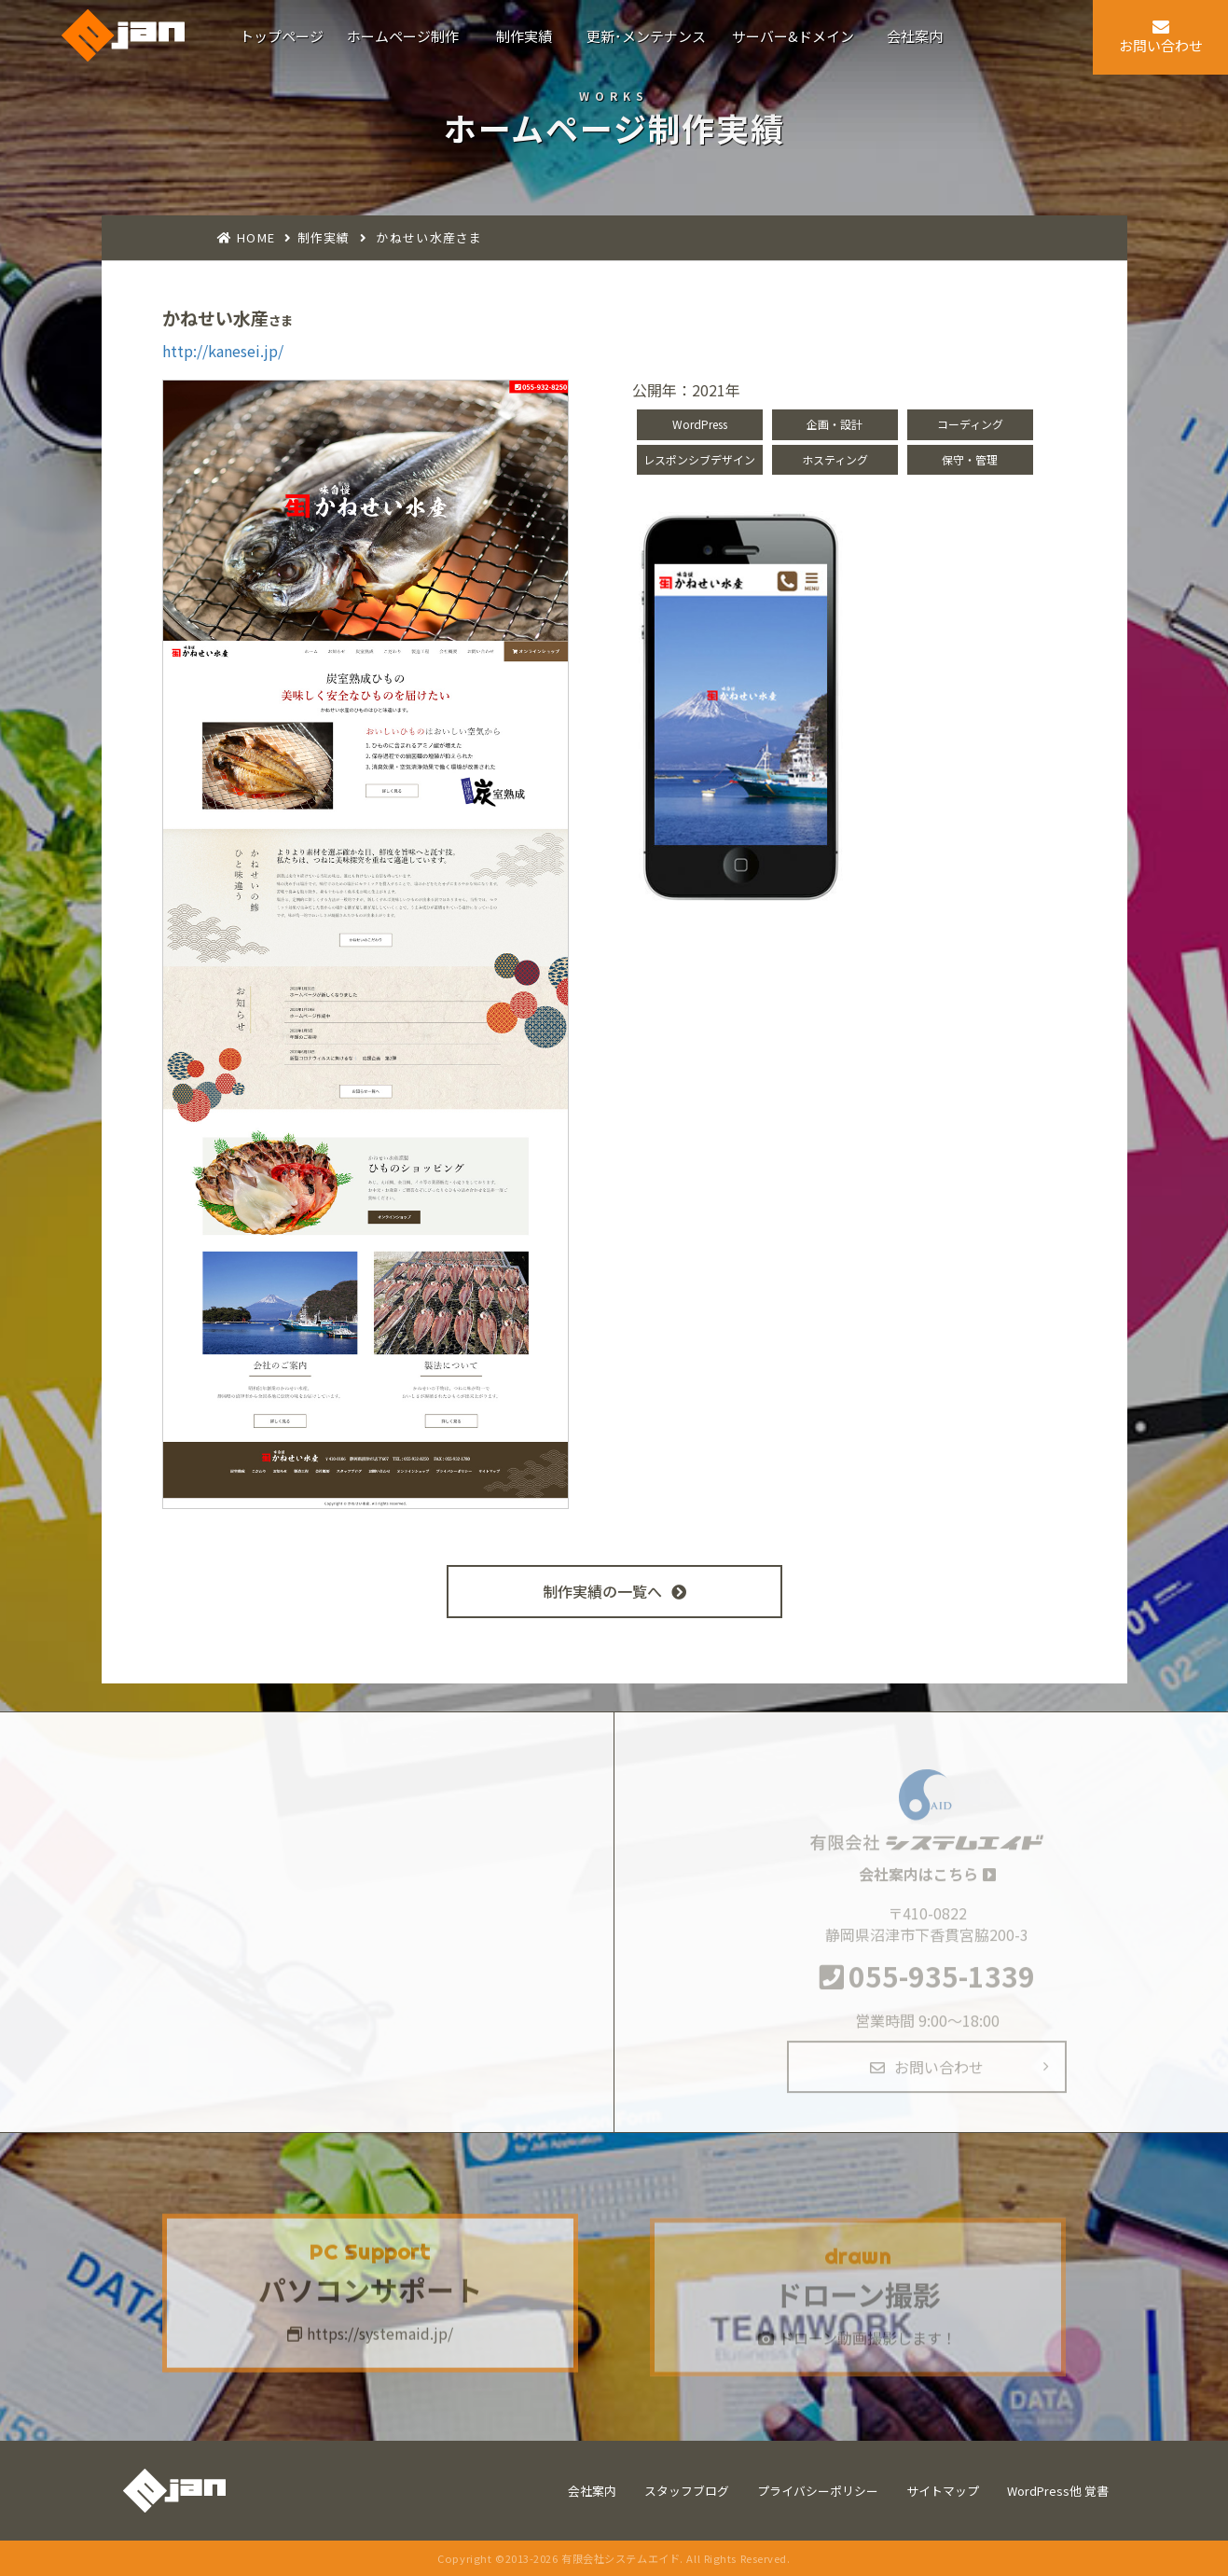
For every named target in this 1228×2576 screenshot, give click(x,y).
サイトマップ (942, 2491)
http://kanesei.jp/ (222, 350)
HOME (256, 237)
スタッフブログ (686, 2491)
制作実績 (324, 237)
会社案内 (592, 2491)
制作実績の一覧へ (614, 1591)
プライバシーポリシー (817, 2491)
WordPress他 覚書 (1058, 2491)
